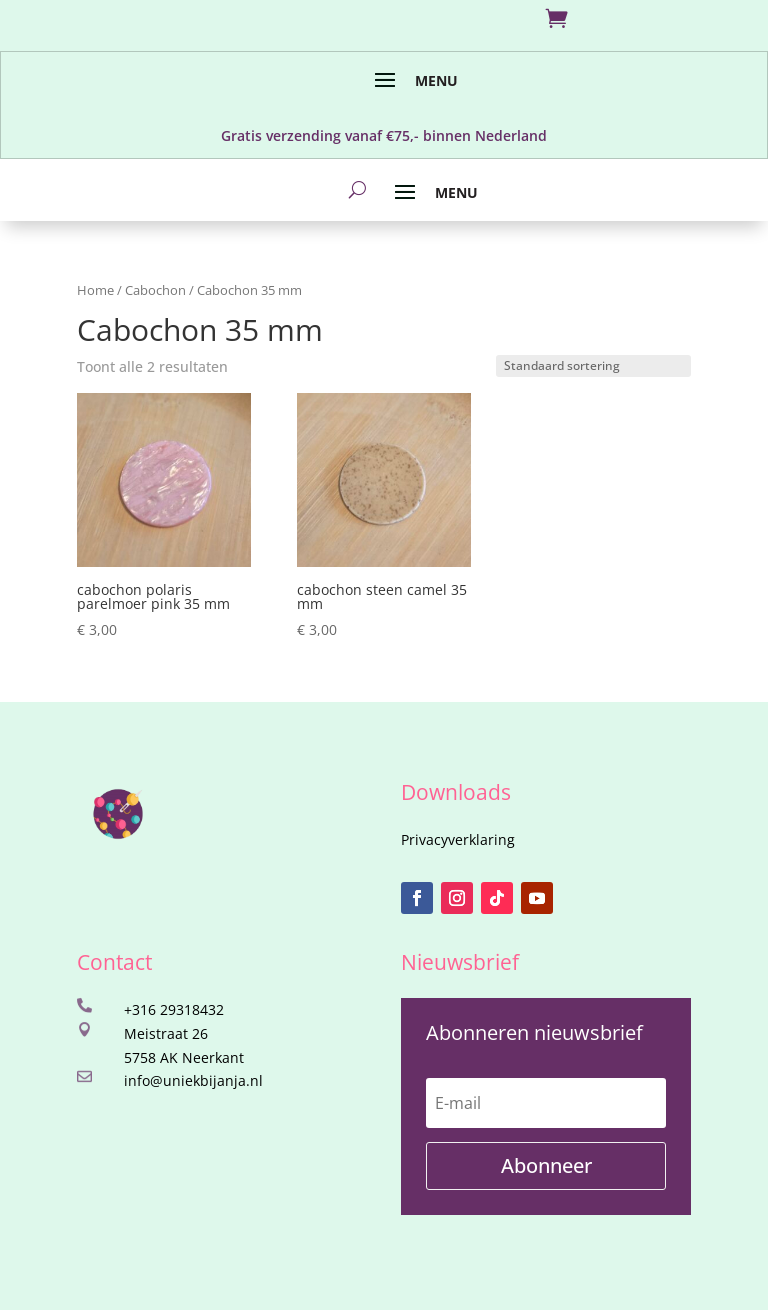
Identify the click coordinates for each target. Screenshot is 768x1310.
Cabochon (155, 290)
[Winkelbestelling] (593, 366)
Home (95, 290)
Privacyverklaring (458, 839)
